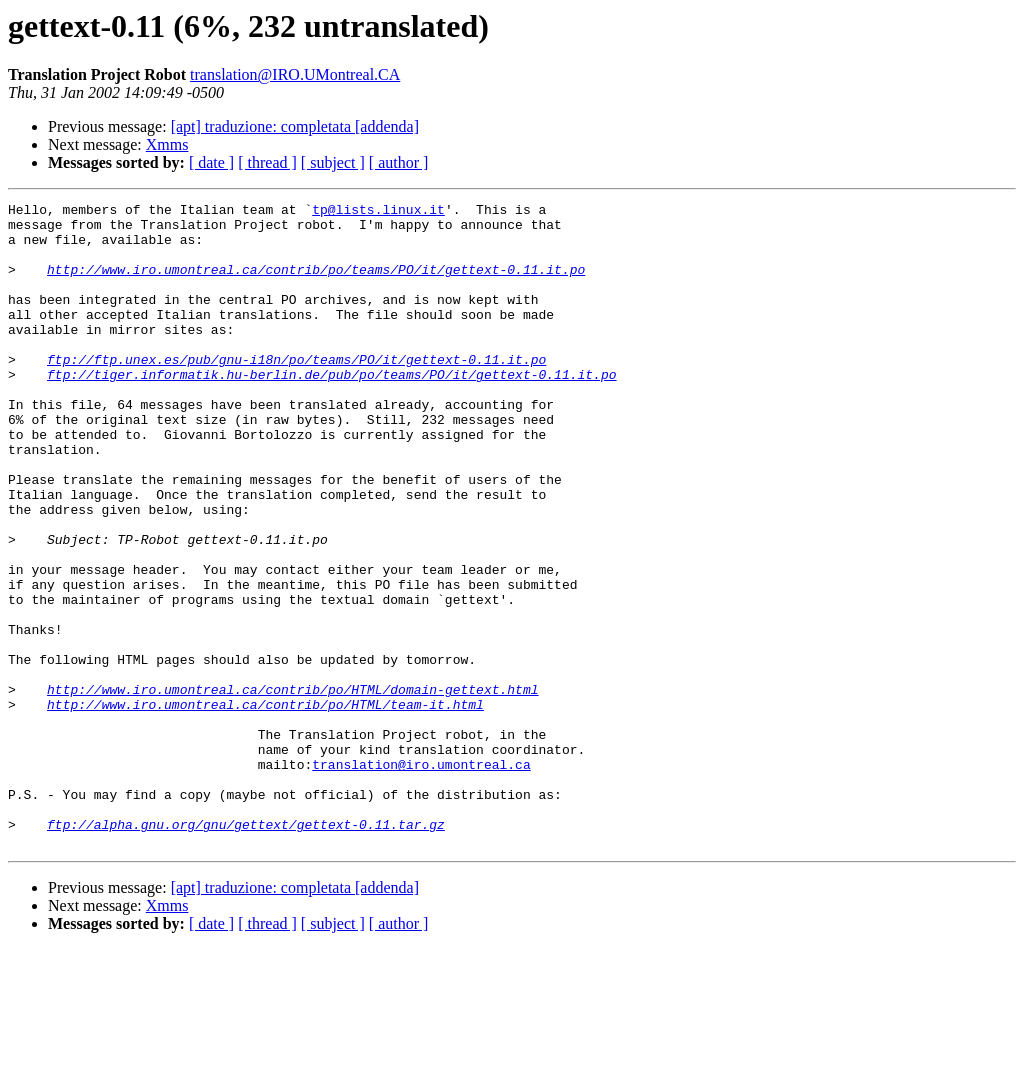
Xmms (167, 144)
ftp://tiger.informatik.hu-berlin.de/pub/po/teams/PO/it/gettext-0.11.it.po (331, 410)
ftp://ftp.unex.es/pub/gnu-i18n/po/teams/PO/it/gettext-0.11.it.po (296, 392)
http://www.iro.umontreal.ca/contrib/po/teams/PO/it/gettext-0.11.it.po (316, 284)
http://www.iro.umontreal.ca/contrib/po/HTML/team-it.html (265, 806)
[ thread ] (267, 162)
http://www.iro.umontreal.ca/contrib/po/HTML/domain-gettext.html (292, 788)
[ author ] (399, 162)
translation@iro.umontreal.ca (421, 878)
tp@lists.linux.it (378, 212)
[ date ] (211, 162)
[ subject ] (333, 162)
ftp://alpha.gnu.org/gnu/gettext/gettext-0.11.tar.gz (246, 950)
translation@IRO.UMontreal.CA (295, 74)
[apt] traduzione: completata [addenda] (295, 126)
